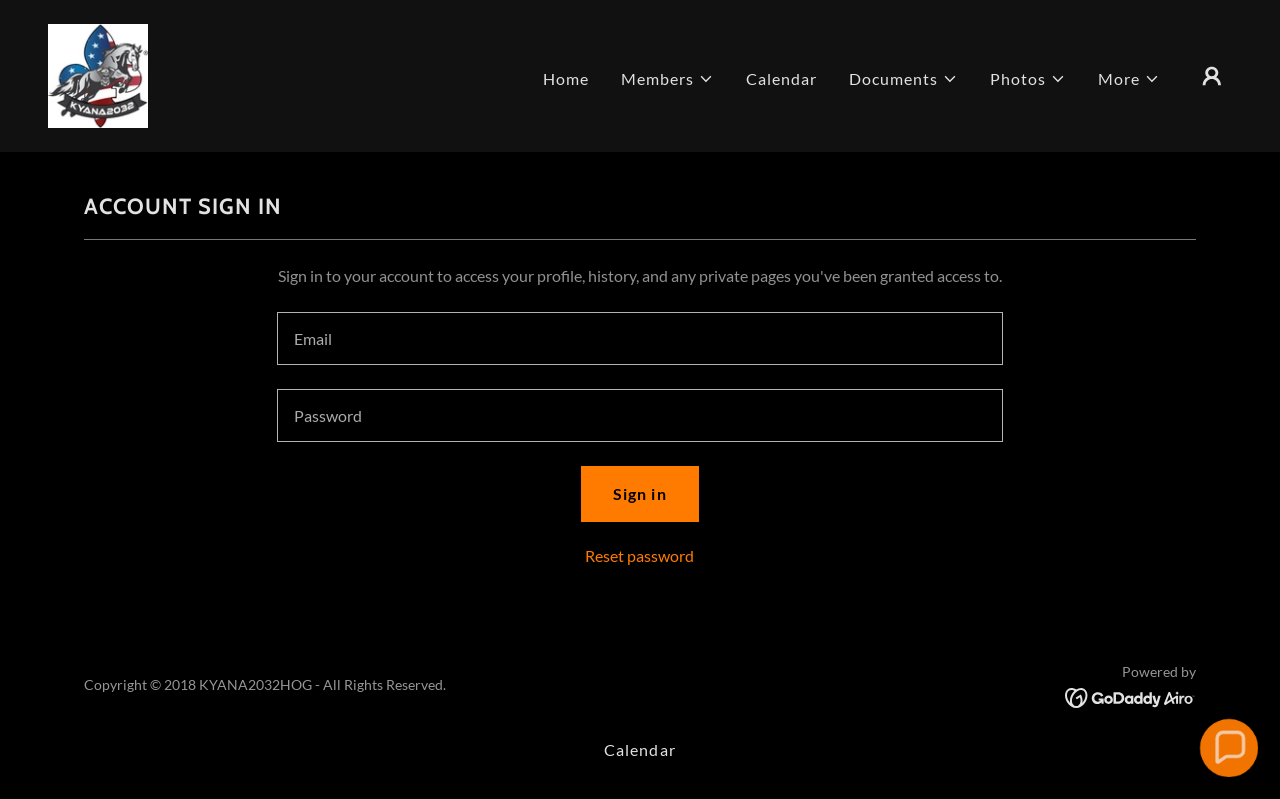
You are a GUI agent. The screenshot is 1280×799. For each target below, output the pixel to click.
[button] (667, 79)
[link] (98, 73)
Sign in (639, 493)
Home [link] (566, 78)
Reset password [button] (639, 555)
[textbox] (639, 338)
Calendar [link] (781, 78)
